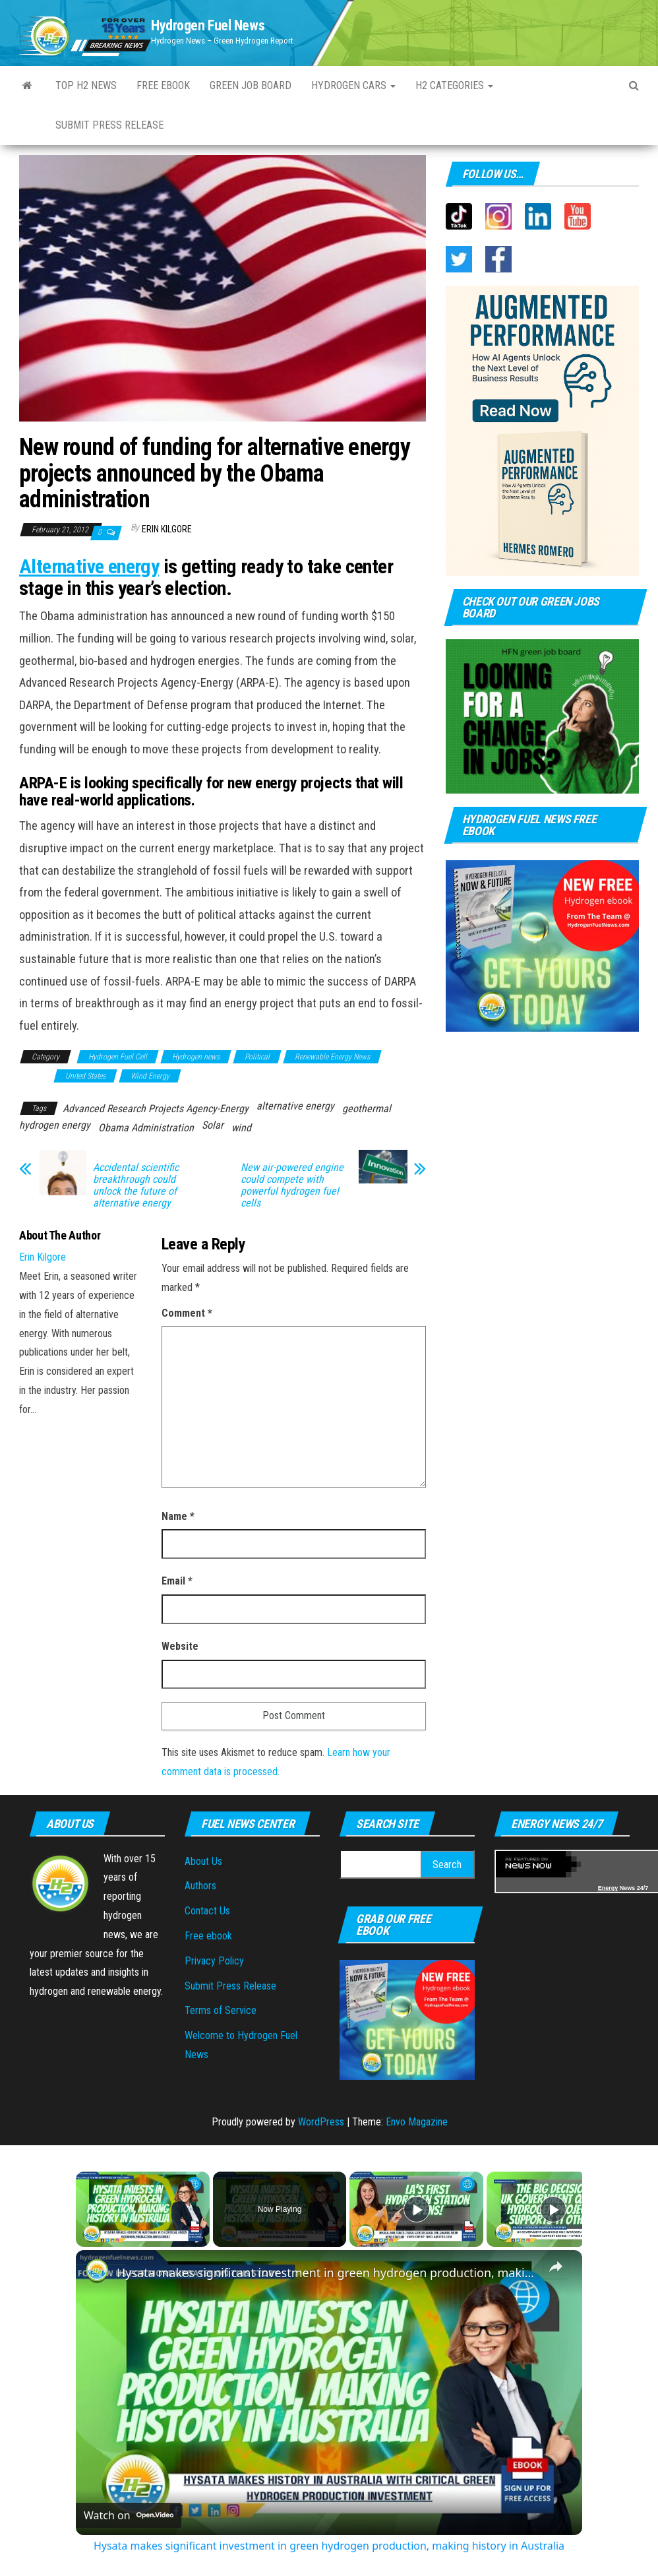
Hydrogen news (196, 1056)
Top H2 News (86, 85)
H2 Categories (454, 85)
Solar (213, 1125)
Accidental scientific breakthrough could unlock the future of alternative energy (136, 1185)
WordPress (321, 2122)
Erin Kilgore (167, 529)
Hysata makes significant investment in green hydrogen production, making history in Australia (327, 2272)
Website (180, 1646)
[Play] (417, 2209)
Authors (200, 1885)
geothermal (366, 1108)
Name (178, 1516)
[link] (97, 2271)
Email (177, 1581)
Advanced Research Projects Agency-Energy (156, 1108)
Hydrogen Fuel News (207, 25)
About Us (203, 1861)
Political (257, 1056)
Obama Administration (146, 1127)
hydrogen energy (54, 1125)
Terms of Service (220, 2010)
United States (85, 1076)
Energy (608, 1888)
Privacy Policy (214, 1961)
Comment (187, 1313)
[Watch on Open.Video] (128, 2515)
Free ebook (163, 85)
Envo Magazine (417, 2122)
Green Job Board (250, 85)
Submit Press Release (109, 125)
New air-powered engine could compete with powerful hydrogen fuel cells (292, 1185)
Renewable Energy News (332, 1056)
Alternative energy (89, 566)
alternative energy (295, 1106)
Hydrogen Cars (353, 85)
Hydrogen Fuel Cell (117, 1056)
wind (241, 1127)
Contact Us (207, 1910)
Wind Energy (150, 1076)
